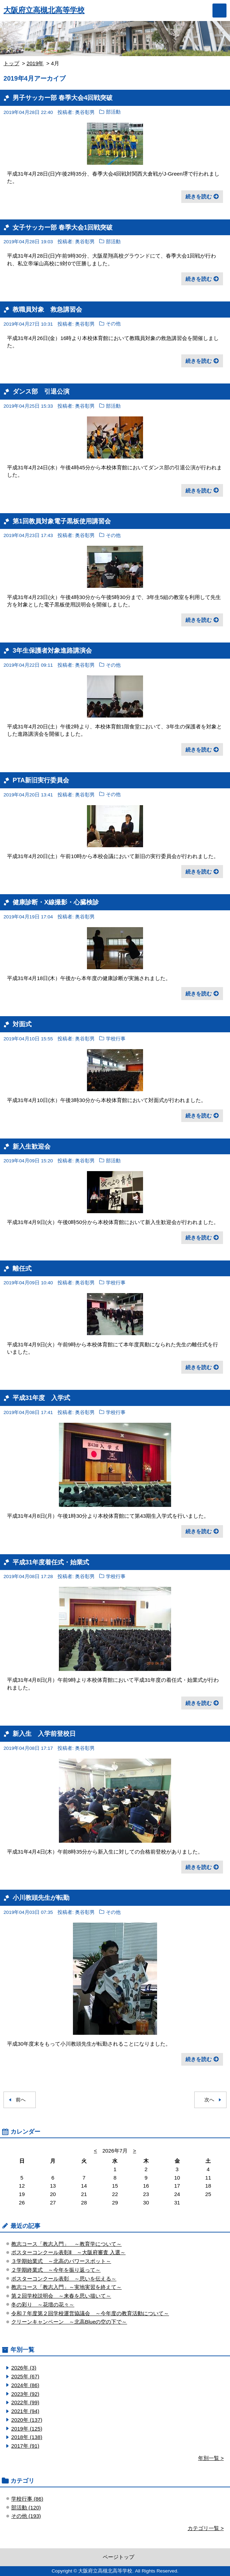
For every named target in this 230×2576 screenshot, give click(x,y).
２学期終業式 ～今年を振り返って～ (56, 2270)
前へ (21, 2099)
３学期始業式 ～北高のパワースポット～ (61, 2261)
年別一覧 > (211, 2458)
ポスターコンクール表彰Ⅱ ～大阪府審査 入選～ (68, 2252)
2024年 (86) (25, 2385)
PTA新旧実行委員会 (41, 780)
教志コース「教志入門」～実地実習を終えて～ (66, 2287)
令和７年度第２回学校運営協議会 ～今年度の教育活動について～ (90, 2313)
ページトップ (118, 2557)
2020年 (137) (26, 2420)
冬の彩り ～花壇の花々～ (42, 2304)
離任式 (22, 1268)
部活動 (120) (26, 2507)
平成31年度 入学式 (41, 1397)
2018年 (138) (26, 2437)
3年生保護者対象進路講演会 (52, 650)
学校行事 (116, 1038)
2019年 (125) (26, 2429)
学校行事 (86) (27, 2499)
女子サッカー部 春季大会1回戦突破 (63, 227)
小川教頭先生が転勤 (41, 1897)
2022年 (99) (25, 2402)
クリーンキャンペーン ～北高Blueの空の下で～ (69, 2322)
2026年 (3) (23, 2368)
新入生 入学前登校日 (44, 1733)
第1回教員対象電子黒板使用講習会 (62, 521)
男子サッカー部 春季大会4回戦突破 (63, 97)
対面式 (22, 1024)
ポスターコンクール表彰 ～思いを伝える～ (63, 2279)
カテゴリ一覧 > (206, 2528)
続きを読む (198, 196)
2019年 (35, 63)
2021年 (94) (25, 2411)
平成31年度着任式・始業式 (54, 1562)
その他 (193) (26, 2516)
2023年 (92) (25, 2394)
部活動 (113, 112)
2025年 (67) (25, 2376)
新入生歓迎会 (31, 1146)
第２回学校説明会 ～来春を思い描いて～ (61, 2296)
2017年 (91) (25, 2446)
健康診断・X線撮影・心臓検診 (56, 902)
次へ (209, 2099)
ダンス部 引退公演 (41, 391)
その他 (113, 324)
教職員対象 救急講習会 (47, 309)
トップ (11, 63)
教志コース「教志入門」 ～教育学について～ (66, 2244)
